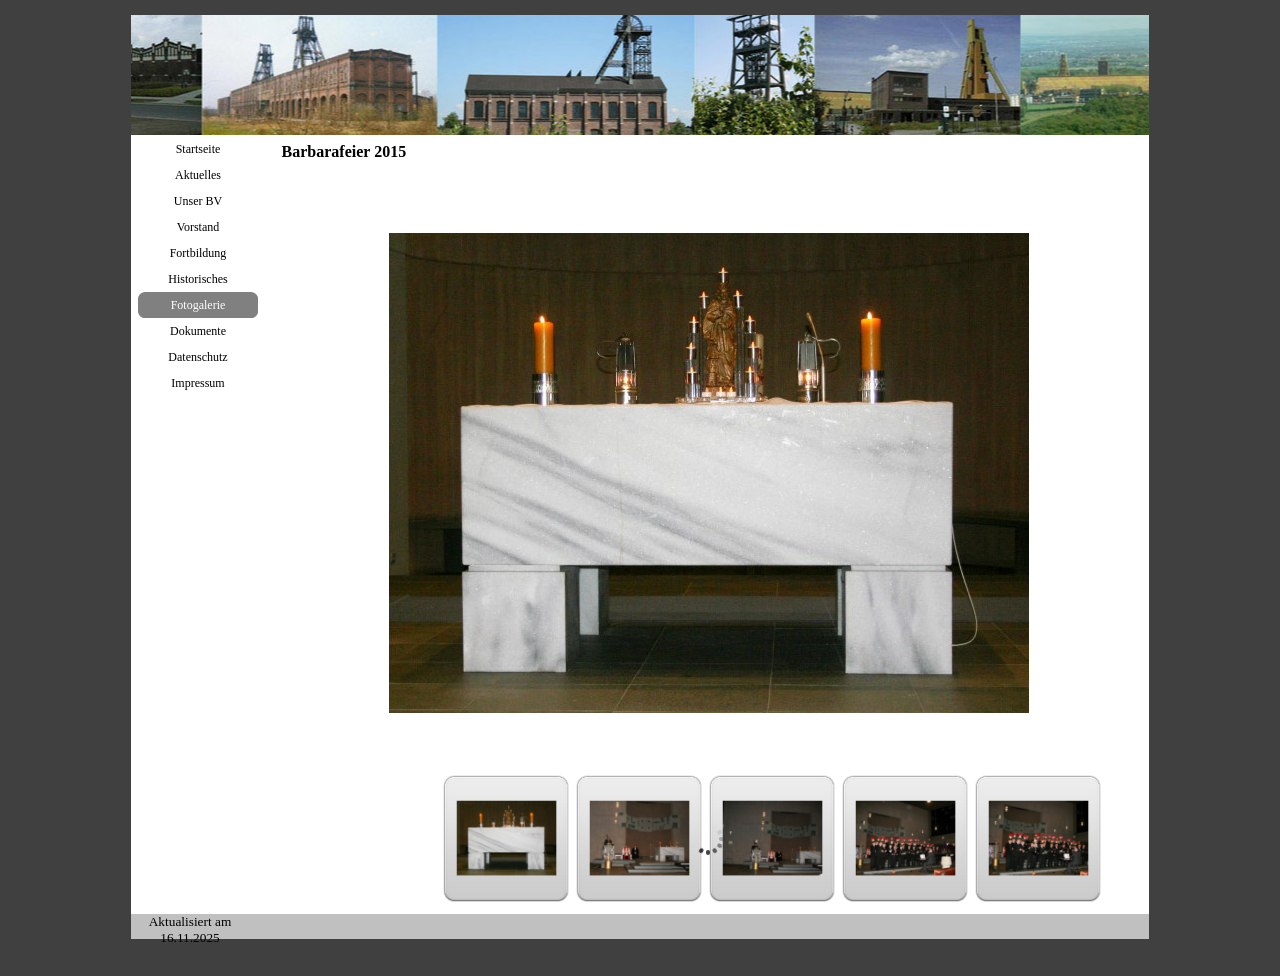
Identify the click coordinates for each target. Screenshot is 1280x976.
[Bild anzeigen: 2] (639, 838)
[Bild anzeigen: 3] (772, 838)
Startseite (198, 149)
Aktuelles (198, 175)
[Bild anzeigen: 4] (905, 838)
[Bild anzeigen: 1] (506, 838)
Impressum (197, 383)
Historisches (197, 279)
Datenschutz (197, 357)
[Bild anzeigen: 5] (1038, 838)
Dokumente (198, 331)
